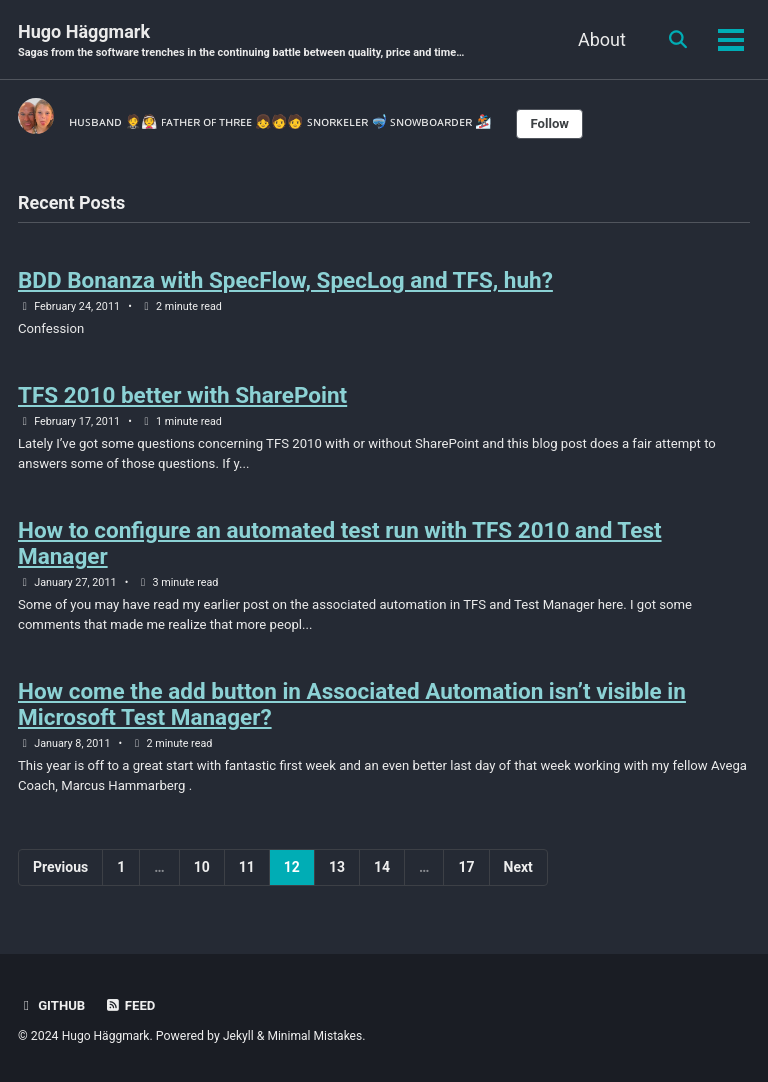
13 (337, 878)
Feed (132, 1005)
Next (518, 878)
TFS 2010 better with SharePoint (182, 400)
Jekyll (241, 1036)
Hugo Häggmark (247, 41)
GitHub (52, 1005)
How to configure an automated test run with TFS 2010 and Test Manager (340, 551)
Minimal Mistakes (318, 1036)
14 (382, 878)
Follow (578, 125)
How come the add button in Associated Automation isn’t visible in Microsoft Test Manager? (352, 714)
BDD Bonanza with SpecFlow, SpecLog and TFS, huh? (285, 283)
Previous (60, 878)
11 (247, 878)
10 (202, 878)
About (599, 39)
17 (466, 878)
